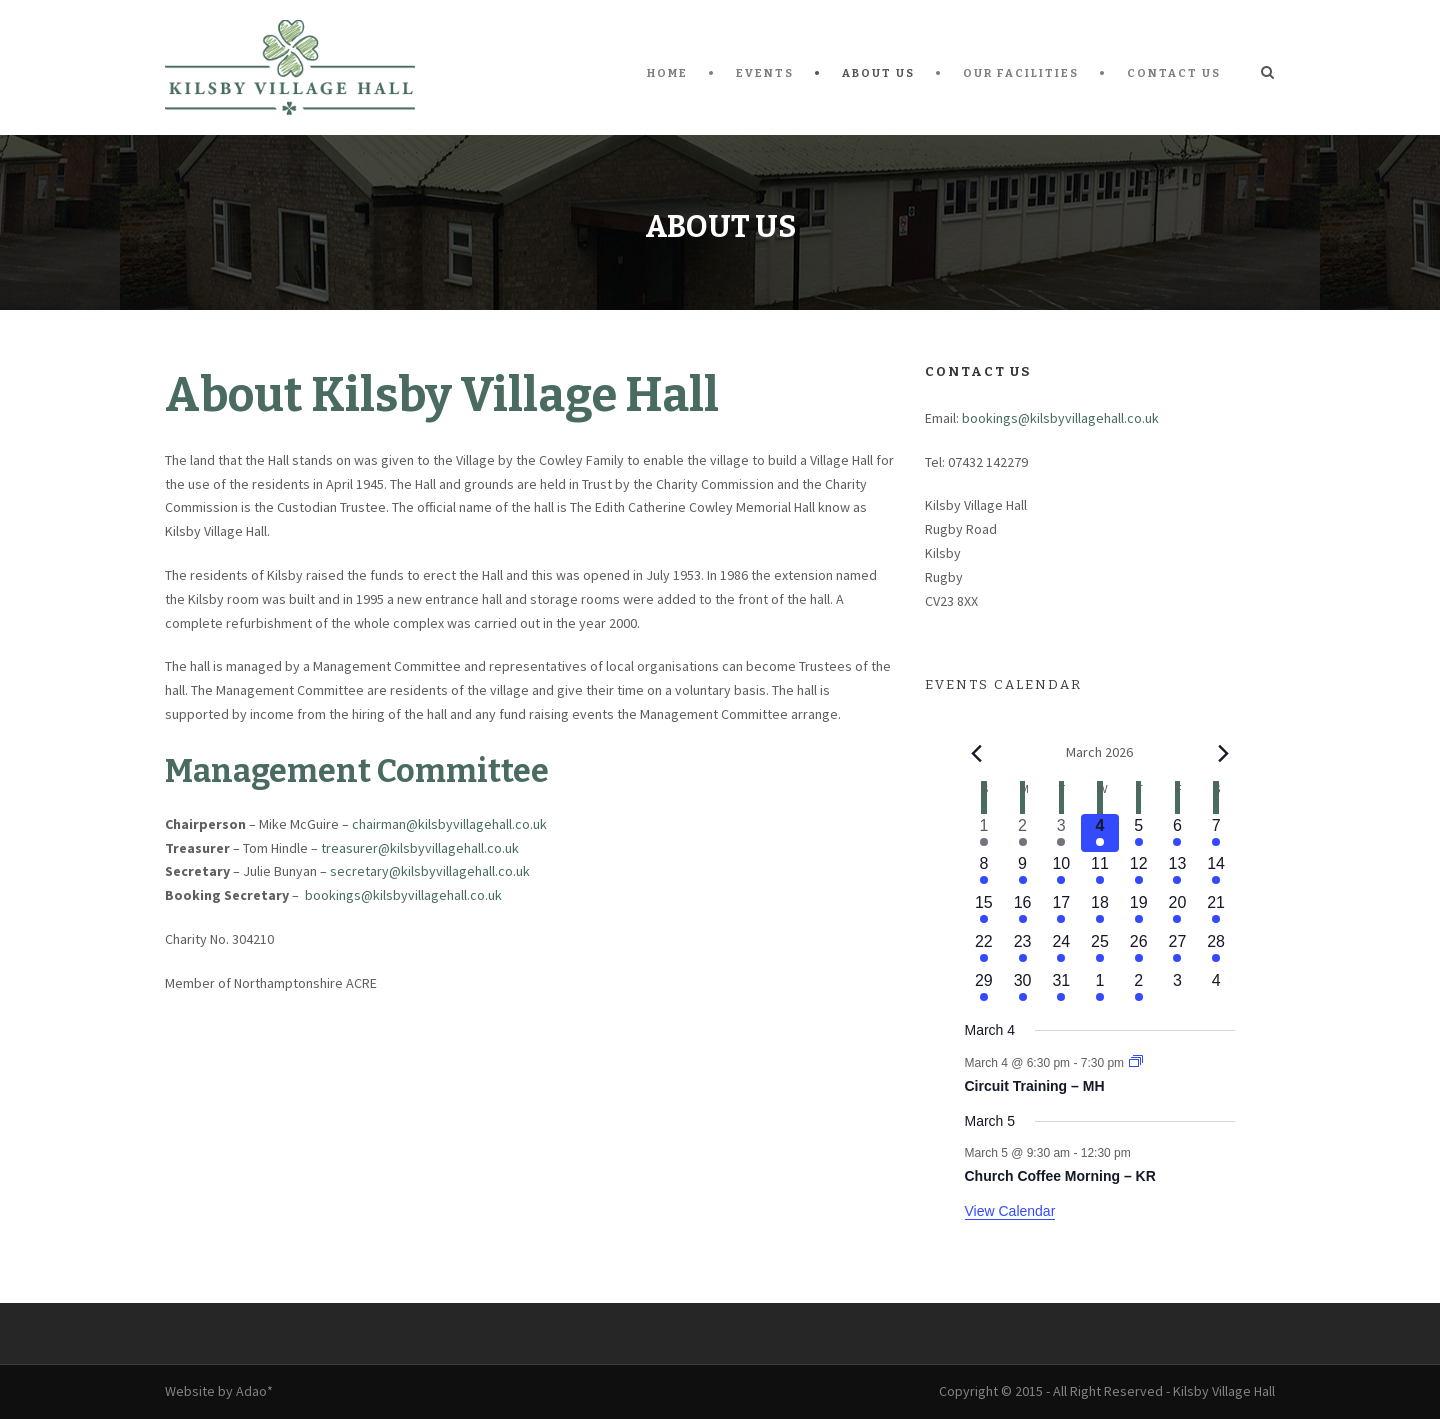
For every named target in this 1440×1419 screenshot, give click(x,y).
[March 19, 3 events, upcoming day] (1138, 910)
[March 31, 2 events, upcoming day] (1061, 988)
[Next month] (1223, 753)
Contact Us (1174, 73)
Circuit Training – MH (1035, 1086)
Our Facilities (1021, 73)
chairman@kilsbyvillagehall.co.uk (449, 824)
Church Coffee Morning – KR (1060, 1176)
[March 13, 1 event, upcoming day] (1177, 871)
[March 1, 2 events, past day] (984, 833)
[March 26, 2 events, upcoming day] (1138, 949)
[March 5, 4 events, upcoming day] (1138, 833)
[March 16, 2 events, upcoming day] (1022, 910)
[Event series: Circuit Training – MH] (1136, 1063)
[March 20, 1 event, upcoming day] (1177, 910)
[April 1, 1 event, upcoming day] (1100, 988)
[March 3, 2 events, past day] (1061, 833)
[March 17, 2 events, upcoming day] (1061, 910)
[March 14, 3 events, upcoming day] (1216, 871)
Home (667, 73)
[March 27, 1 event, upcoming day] (1177, 949)
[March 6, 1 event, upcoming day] (1177, 833)
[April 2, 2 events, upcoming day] (1138, 988)
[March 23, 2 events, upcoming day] (1022, 949)
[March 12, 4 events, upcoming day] (1138, 871)
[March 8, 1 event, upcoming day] (984, 871)
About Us (878, 73)
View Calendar (1010, 1211)
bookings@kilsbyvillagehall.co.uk (403, 895)
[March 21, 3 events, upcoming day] (1216, 910)
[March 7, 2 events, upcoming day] (1216, 833)
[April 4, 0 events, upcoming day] (1216, 988)
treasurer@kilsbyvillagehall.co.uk (420, 848)
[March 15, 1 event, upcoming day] (984, 910)
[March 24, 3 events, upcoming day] (1061, 949)
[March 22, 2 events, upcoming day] (984, 949)
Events (765, 73)
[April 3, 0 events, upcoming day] (1177, 988)
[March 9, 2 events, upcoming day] (1022, 871)
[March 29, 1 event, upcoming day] (984, 988)
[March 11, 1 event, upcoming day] (1100, 871)
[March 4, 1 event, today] (1100, 833)
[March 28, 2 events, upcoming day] (1216, 949)
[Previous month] (977, 753)
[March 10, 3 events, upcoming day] (1061, 871)
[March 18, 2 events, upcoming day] (1100, 910)
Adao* (254, 1391)
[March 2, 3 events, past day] (1022, 833)
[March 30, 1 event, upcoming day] (1022, 988)
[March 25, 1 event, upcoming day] (1100, 949)
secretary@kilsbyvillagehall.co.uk (430, 871)
